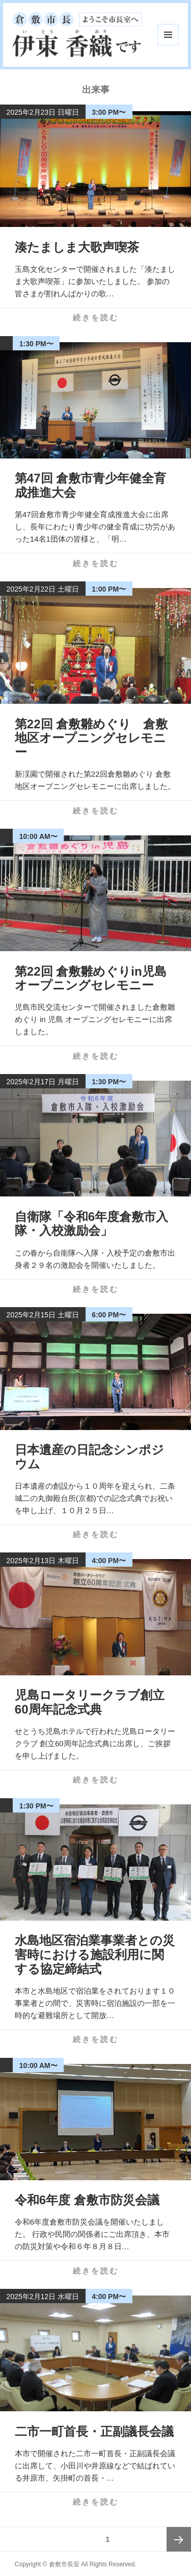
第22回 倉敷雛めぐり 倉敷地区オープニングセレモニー (91, 738)
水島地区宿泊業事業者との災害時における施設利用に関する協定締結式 (95, 1954)
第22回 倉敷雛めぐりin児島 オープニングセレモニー (91, 978)
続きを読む (96, 317)
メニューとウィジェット (168, 34)
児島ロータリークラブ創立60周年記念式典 (90, 1702)
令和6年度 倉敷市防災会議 (87, 2200)
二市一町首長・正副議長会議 (94, 2431)
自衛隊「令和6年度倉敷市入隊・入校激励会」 (91, 1224)
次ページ (179, 2539)
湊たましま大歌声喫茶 (77, 247)
